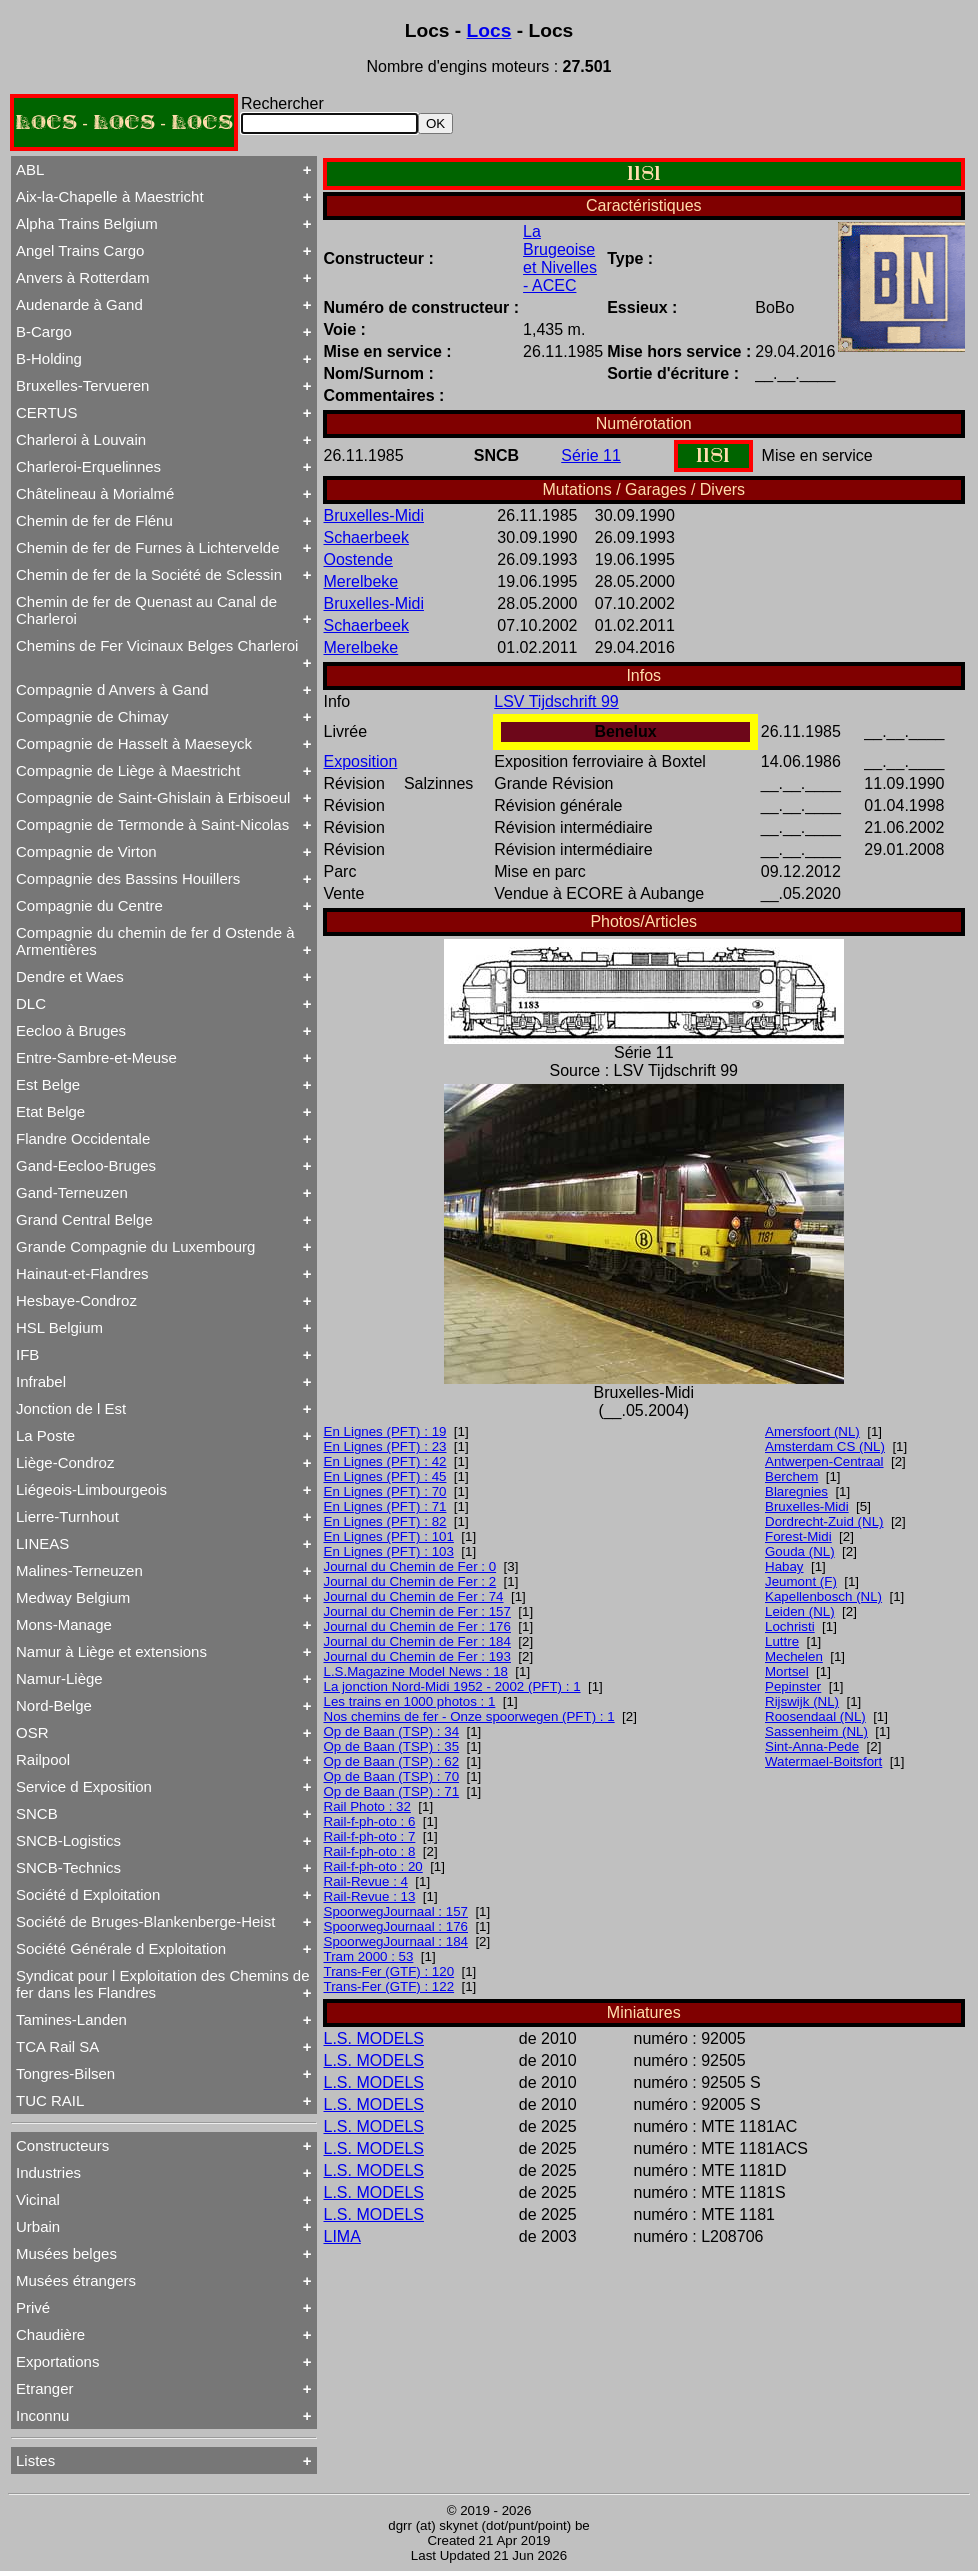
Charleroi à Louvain (81, 439)
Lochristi (790, 1626)
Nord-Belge (54, 1705)
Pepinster (793, 1686)
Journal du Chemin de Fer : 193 (417, 1656)
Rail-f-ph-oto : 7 (370, 1836)
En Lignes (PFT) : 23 (385, 1446)
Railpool (43, 1759)
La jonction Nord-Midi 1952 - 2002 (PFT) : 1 (452, 1686)
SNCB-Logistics (68, 1840)
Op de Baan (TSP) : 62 (392, 1761)
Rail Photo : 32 (367, 1806)
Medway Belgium (73, 1597)
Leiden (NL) (800, 1611)
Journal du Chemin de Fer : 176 (417, 1626)
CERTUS (46, 412)
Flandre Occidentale (83, 1138)
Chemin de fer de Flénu (94, 520)
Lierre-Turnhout (67, 1516)
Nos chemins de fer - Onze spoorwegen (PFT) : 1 (469, 1716)
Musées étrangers (76, 2280)
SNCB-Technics (68, 1867)
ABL (30, 169)
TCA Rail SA (57, 2046)
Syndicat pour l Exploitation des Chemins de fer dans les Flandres (163, 1984)
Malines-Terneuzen (79, 1570)
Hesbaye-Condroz (76, 1300)
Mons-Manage (64, 1624)
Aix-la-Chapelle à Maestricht (110, 196)
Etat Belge (50, 1111)
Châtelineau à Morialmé (95, 493)
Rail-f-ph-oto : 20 (373, 1866)
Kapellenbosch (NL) (823, 1596)
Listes (35, 2460)
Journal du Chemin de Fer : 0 (410, 1566)
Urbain (38, 2226)
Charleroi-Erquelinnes (88, 466)
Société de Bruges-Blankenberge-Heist (145, 1921)
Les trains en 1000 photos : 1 (410, 1701)
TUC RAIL (50, 2100)
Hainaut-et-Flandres (82, 1273)
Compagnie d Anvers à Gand (112, 689)
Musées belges (66, 2253)
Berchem (791, 1476)
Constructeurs (62, 2145)
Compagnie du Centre (89, 905)
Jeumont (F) (801, 1581)
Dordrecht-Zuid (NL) (824, 1521)
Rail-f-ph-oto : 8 (370, 1851)
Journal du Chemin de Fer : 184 (417, 1641)
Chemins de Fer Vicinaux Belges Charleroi (157, 645)
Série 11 (591, 455)
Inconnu (42, 2415)
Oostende (358, 559)
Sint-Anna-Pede (812, 1746)
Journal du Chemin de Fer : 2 (410, 1581)
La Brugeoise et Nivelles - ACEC (560, 258)
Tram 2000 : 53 (369, 1956)
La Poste (45, 1435)
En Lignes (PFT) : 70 (385, 1491)
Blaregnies (796, 1491)
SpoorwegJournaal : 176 (396, 1926)
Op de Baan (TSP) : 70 (392, 1776)
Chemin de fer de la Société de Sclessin (149, 574)
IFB (27, 1354)
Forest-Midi (798, 1536)
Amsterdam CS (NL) (825, 1446)
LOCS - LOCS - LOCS (124, 122)
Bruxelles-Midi (374, 515)
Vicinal (38, 2199)
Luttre (782, 1641)
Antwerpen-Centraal (824, 1461)
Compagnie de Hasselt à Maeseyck (134, 743)
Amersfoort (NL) (812, 1431)
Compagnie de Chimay (92, 716)
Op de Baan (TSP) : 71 (392, 1791)
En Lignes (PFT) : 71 (385, 1506)
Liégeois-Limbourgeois (91, 1489)
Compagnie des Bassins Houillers (128, 878)
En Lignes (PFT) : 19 (385, 1431)
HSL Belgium (59, 1327)
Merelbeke (361, 581)
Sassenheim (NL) (816, 1731)
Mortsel (787, 1671)
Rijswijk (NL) (802, 1701)
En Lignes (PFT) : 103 (389, 1551)
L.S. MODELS (374, 2038)
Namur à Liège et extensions (111, 1651)
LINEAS (42, 1543)
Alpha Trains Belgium (87, 223)
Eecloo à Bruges (71, 1030)
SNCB (37, 1813)
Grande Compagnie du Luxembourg (135, 1246)
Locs (489, 30)
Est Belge (48, 1084)
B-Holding (49, 358)
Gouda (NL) (800, 1551)
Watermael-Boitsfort (823, 1761)
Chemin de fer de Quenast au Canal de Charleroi (146, 610)
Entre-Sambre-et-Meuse (96, 1057)
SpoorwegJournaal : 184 (396, 1941)
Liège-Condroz (65, 1462)
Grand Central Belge (84, 1219)
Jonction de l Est (71, 1408)
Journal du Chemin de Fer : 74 (414, 1596)
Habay (784, 1566)
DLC (31, 1003)
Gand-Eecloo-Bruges (86, 1165)
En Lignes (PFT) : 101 (389, 1536)
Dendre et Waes (70, 976)
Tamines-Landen (71, 2019)
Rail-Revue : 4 (366, 1881)
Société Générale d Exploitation (121, 1948)
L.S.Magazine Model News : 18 (416, 1671)
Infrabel (41, 1381)
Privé (33, 2307)
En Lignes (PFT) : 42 (385, 1461)
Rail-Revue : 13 (370, 1896)
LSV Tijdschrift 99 (556, 701)
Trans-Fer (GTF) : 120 (389, 1971)
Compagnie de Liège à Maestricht (128, 770)
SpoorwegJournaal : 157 (396, 1911)
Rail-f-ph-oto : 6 (370, 1821)
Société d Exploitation (88, 1894)
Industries (48, 2172)
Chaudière (50, 2334)
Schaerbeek (366, 537)
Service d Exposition (84, 1786)
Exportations (57, 2361)
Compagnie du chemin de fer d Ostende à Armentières (155, 941)
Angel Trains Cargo (80, 250)
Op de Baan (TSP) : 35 (392, 1746)
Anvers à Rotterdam (82, 277)
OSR (32, 1732)
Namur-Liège (59, 1678)
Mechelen (794, 1656)
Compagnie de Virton (86, 851)
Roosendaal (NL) (815, 1716)
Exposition (361, 761)
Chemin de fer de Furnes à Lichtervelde (147, 547)
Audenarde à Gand (79, 304)
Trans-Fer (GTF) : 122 (389, 1986)
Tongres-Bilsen (65, 2073)
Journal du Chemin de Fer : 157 (417, 1611)
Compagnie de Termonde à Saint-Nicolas (152, 824)
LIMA (342, 2236)
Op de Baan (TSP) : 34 (392, 1731)
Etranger (45, 2388)
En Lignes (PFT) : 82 (385, 1521)
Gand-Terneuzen (72, 1192)
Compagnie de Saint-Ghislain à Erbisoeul (153, 797)
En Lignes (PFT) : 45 (385, 1476)
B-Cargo (44, 331)
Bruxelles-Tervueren (82, 385)
